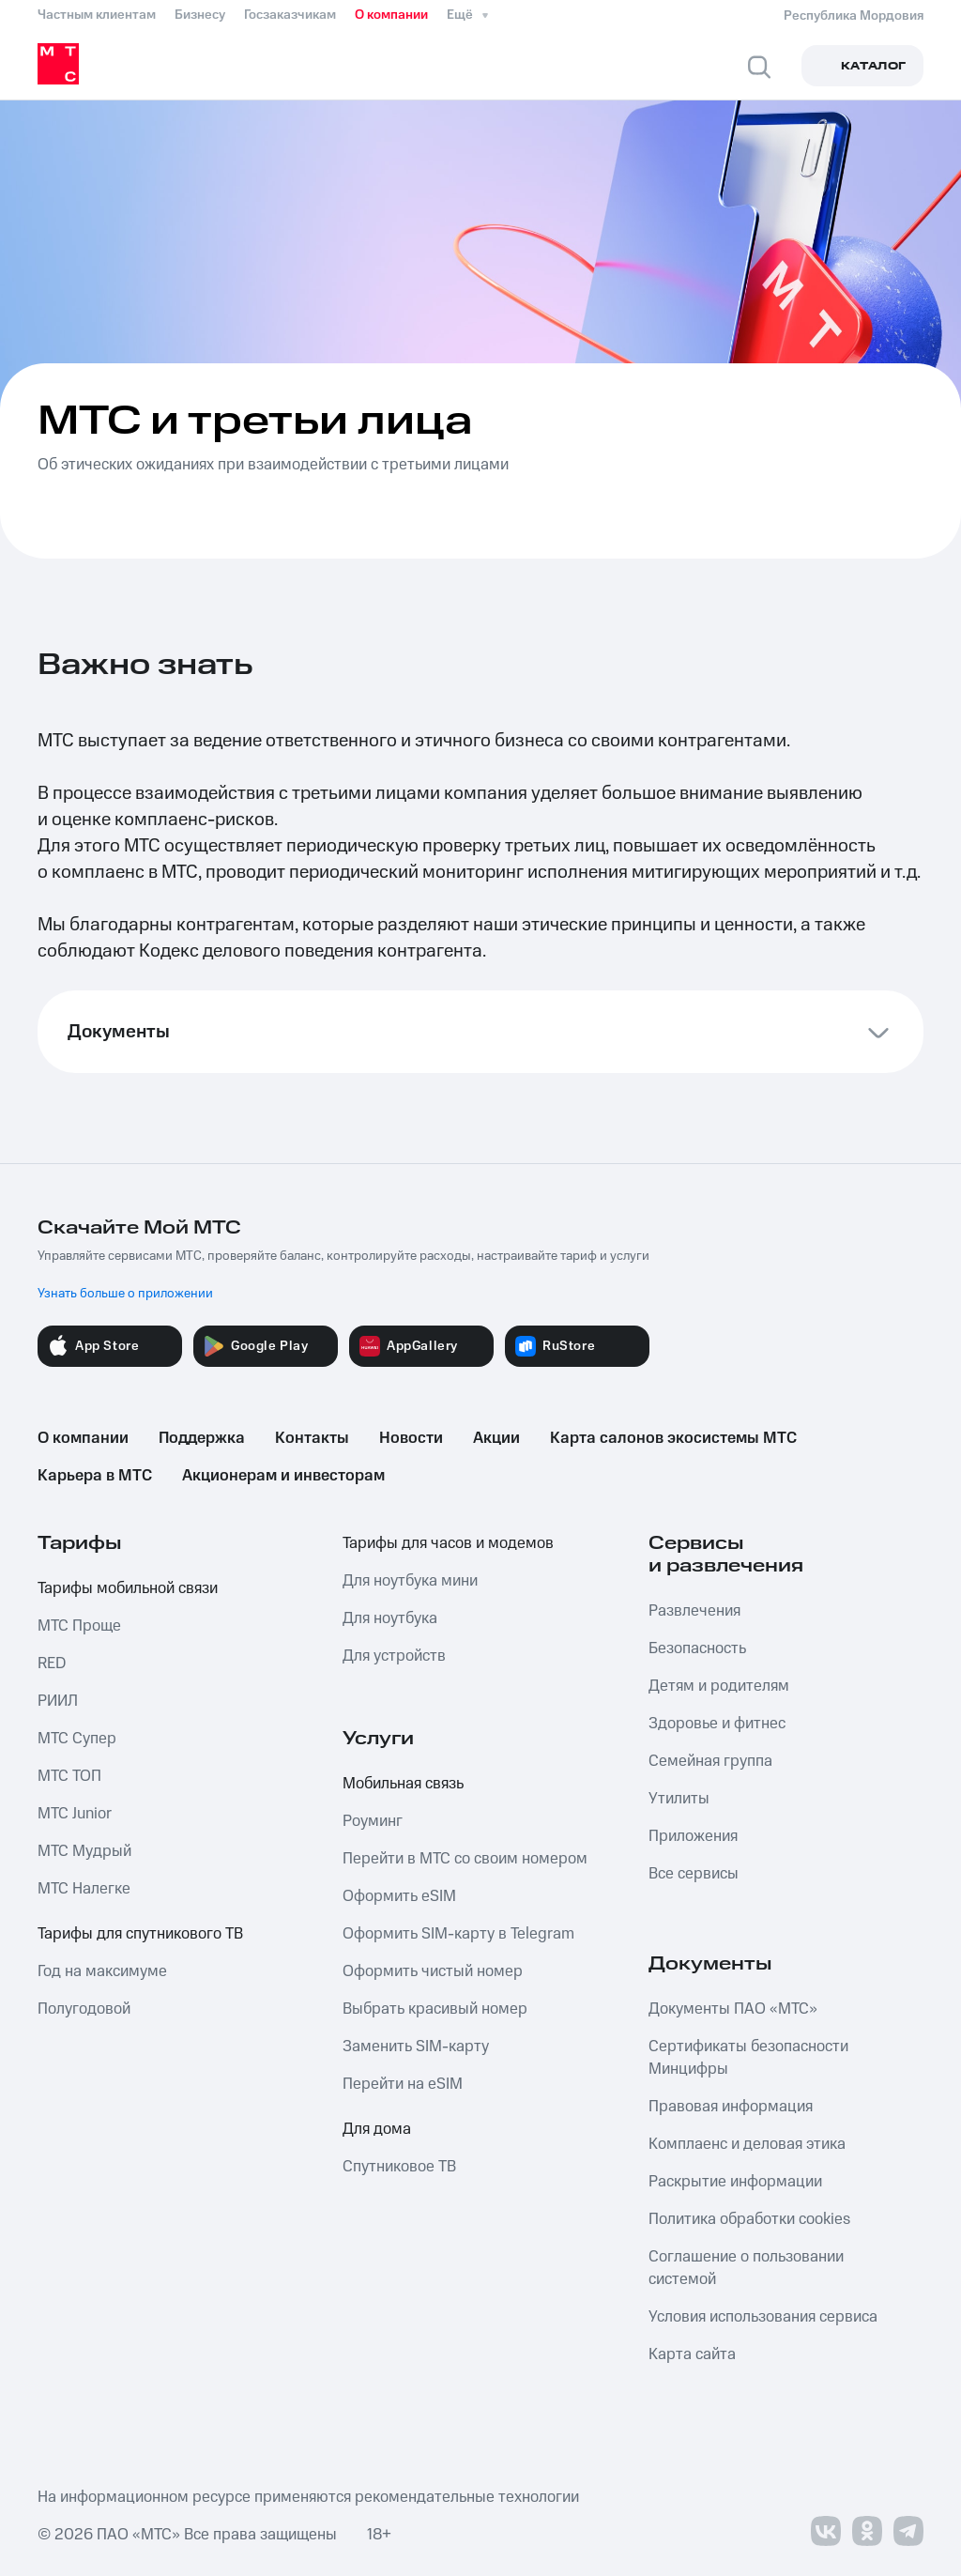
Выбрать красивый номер (435, 2009)
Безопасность (697, 1648)
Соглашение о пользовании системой (746, 2268)
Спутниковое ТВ (399, 2166)
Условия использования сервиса (762, 2317)
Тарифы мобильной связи (128, 1588)
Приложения (693, 1836)
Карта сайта (692, 2354)
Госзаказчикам (290, 15)
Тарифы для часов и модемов (448, 1543)
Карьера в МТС (95, 1475)
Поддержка (202, 1438)
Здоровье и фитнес (717, 1723)
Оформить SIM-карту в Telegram (458, 1934)
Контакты (312, 1438)
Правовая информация (730, 2106)
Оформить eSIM (399, 1896)
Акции (496, 1438)
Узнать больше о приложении (125, 1293)
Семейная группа (710, 1761)
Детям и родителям (718, 1686)
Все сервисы (693, 1874)
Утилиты (678, 1798)
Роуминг (373, 1821)
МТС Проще (79, 1626)
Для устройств (394, 1656)
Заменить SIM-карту (416, 2046)
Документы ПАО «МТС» (732, 2009)
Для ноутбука (390, 1618)
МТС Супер (77, 1738)
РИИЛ (58, 1701)
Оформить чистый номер (433, 1971)
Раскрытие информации (735, 2181)
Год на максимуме (102, 1971)
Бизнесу (200, 15)
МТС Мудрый (84, 1851)
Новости (411, 1438)
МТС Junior (75, 1813)
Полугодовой (84, 2009)
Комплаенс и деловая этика (747, 2144)
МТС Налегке (84, 1889)
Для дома (377, 2129)
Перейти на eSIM (403, 2084)
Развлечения (694, 1611)
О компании (391, 15)
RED (52, 1663)
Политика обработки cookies (749, 2219)
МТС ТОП (69, 1776)
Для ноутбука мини (410, 1581)
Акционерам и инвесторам (283, 1475)
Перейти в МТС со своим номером (465, 1859)
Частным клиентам (97, 15)
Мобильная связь (403, 1783)
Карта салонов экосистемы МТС (673, 1438)
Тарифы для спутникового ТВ (140, 1934)
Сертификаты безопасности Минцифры (748, 2057)
